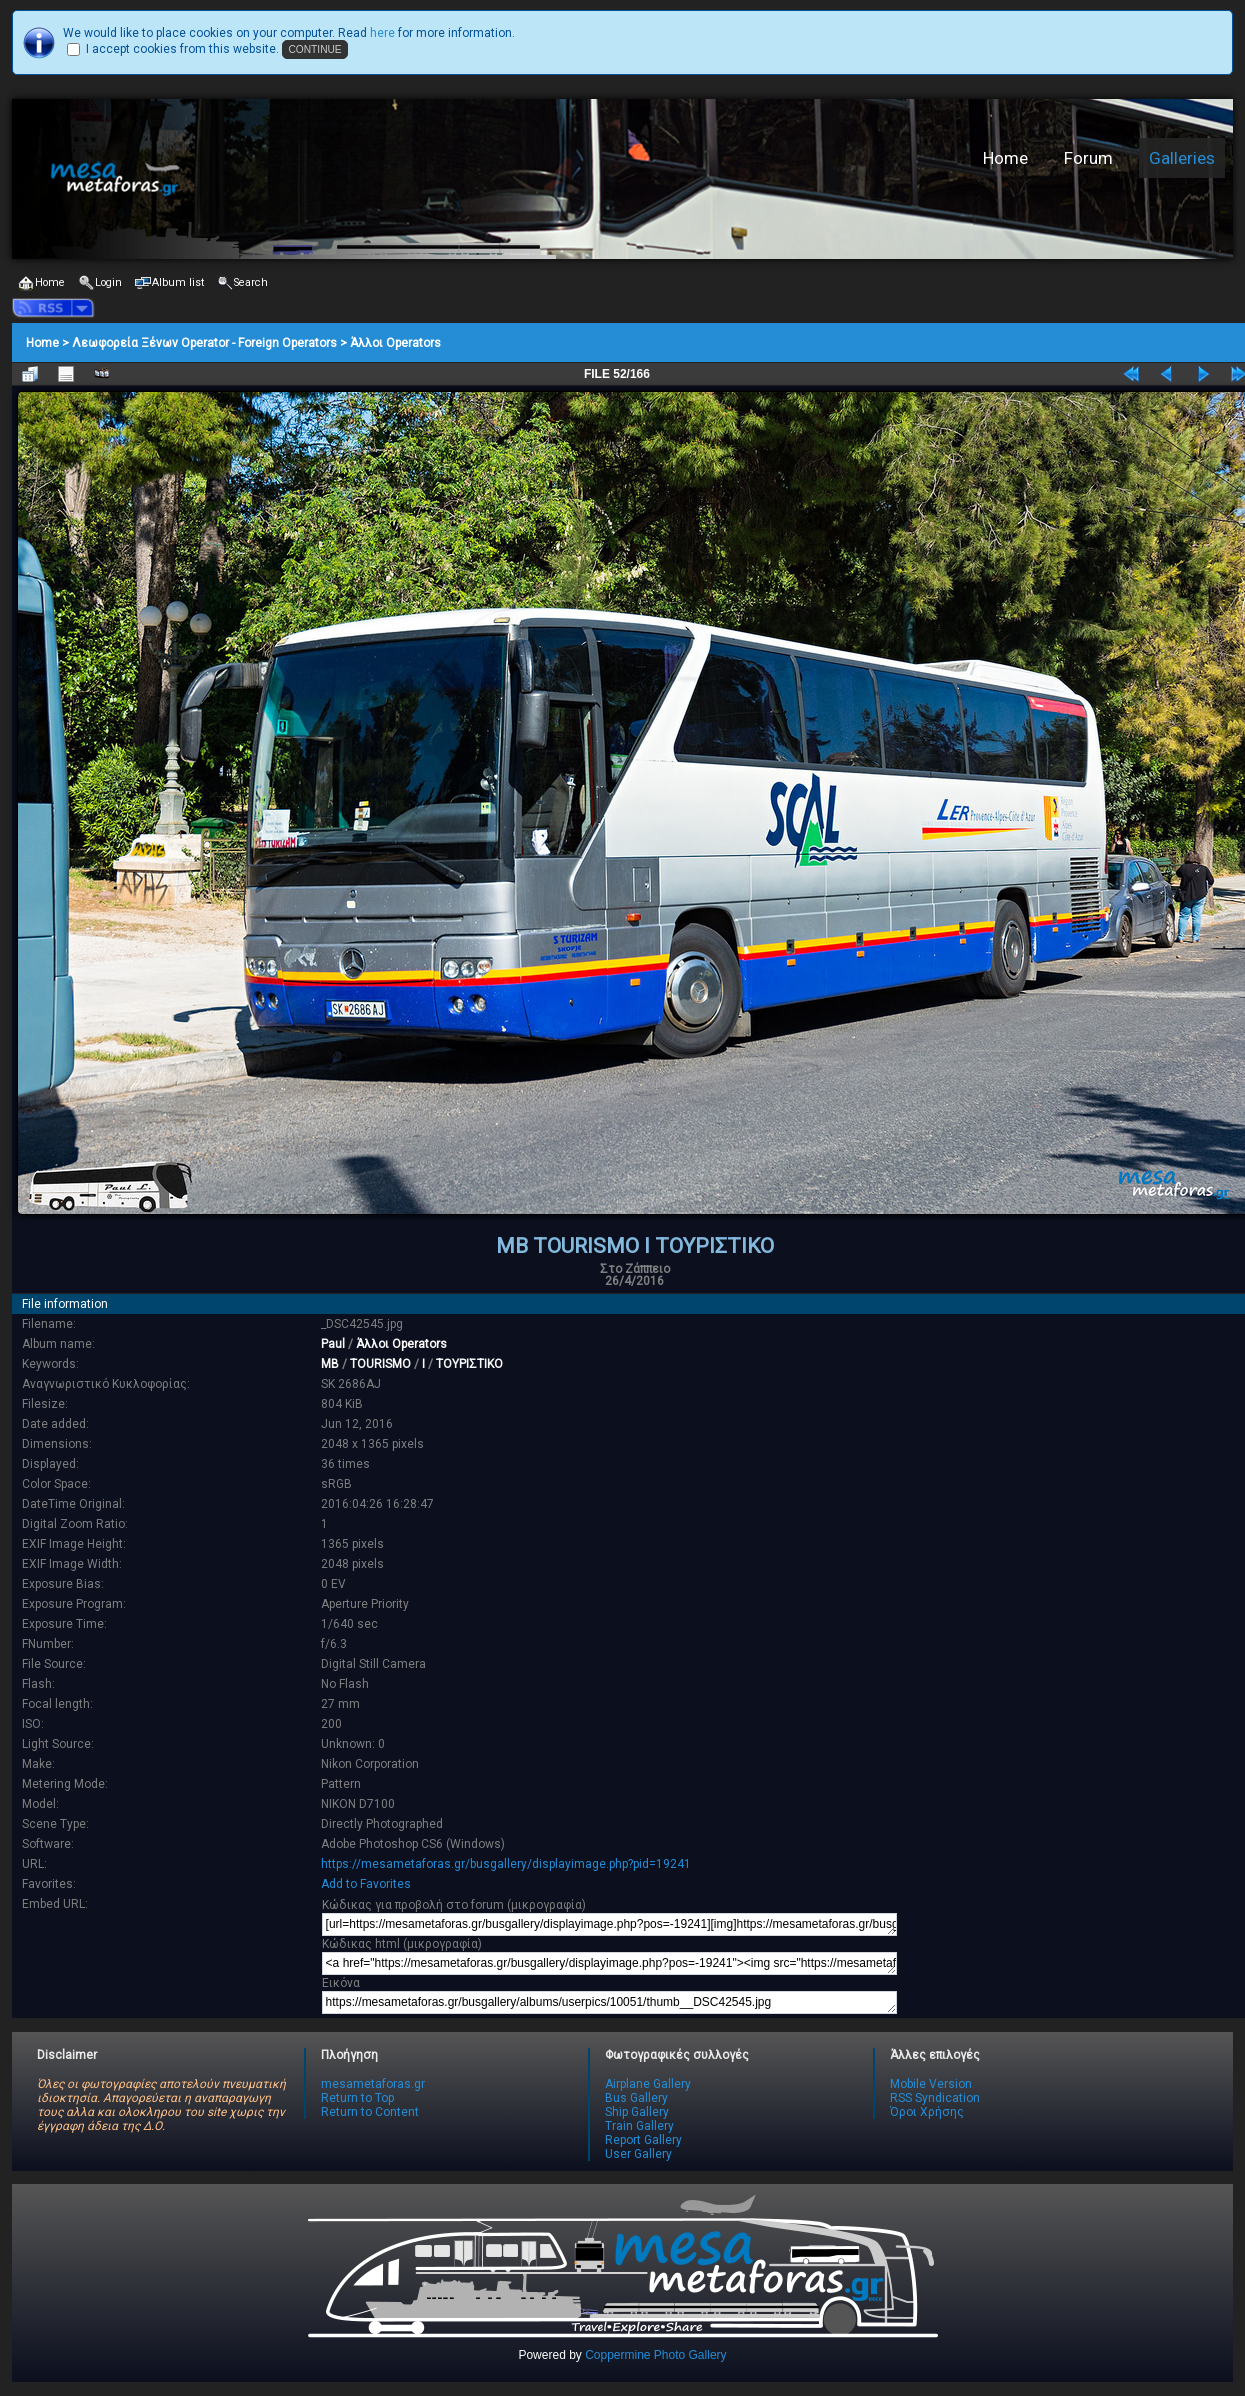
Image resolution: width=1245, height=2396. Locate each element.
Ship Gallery (637, 2112)
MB (330, 1364)
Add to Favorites (366, 1884)
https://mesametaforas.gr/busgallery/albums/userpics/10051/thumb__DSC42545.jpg (609, 2002)
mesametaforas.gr (373, 2084)
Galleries (1182, 158)
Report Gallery (643, 2140)
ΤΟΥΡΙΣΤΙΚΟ (469, 1364)
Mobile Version (931, 2084)
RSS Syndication (935, 2098)
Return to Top (357, 2098)
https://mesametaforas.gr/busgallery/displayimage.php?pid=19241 (506, 1864)
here (382, 33)
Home (1005, 158)
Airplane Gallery (648, 2084)
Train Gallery (639, 2126)
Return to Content (370, 2112)
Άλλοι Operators (395, 343)
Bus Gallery (636, 2098)
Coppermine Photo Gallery (655, 2355)
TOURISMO (380, 1364)
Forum (1088, 158)
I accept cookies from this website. (182, 49)
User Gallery (638, 2154)
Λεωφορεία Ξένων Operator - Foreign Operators (204, 343)
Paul (333, 1344)
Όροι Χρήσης (927, 2112)
